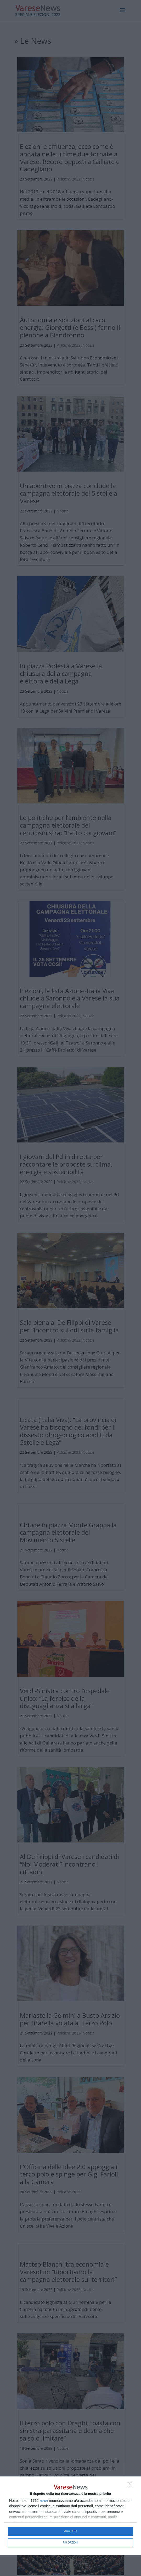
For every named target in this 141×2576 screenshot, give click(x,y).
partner (44, 2501)
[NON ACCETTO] (131, 2486)
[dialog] (70, 2515)
